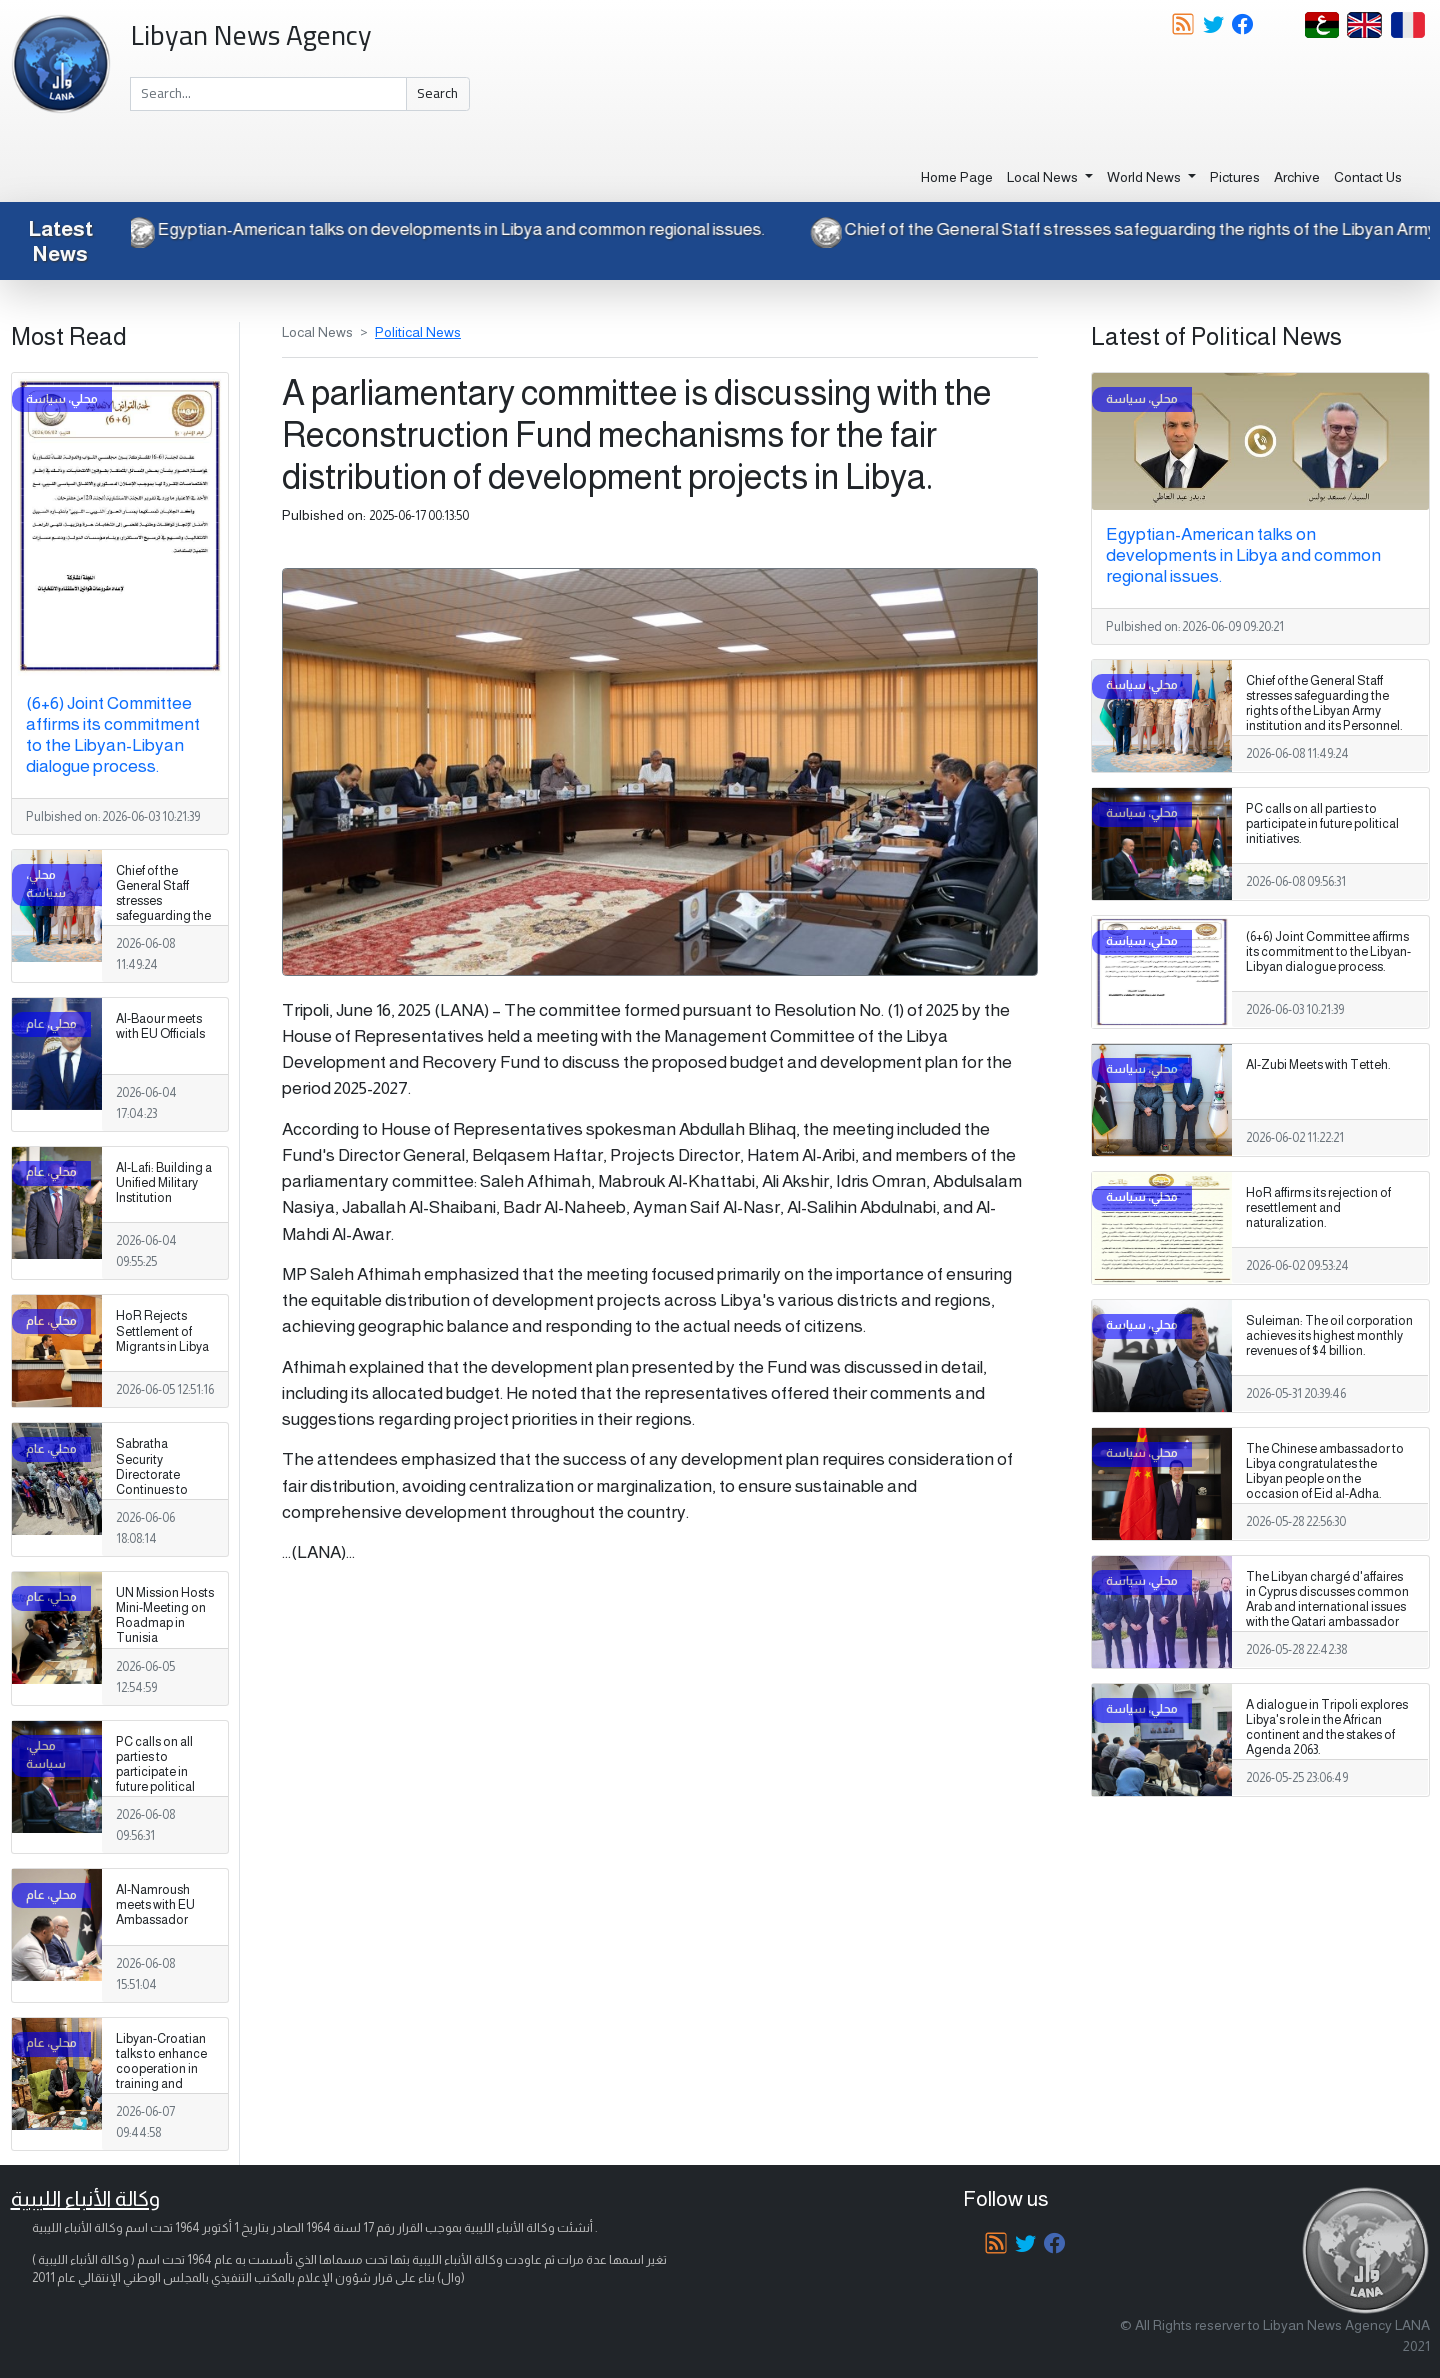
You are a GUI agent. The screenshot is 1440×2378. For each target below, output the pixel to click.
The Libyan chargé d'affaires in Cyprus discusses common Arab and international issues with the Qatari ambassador (1327, 1599)
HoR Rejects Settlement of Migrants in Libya (162, 1331)
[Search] (268, 94)
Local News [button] (1044, 177)
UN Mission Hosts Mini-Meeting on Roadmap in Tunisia (165, 1615)
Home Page (957, 177)
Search (437, 93)
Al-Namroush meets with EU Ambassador (155, 1905)
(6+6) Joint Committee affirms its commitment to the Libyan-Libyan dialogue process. (113, 734)
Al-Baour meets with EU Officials (160, 1026)
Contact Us (1368, 177)
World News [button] (1145, 177)
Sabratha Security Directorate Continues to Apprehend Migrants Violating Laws (157, 1489)
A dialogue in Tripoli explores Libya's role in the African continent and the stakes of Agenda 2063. (1327, 1727)
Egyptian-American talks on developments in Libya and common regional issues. (438, 229)
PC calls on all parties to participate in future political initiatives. (155, 1772)
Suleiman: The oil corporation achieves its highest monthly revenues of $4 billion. (1329, 1336)
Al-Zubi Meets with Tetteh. (1318, 1065)
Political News (418, 332)
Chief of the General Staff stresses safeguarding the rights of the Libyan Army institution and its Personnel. (163, 924)
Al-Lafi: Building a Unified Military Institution (164, 1183)
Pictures (1235, 177)
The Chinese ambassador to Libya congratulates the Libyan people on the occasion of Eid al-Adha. (1325, 1471)
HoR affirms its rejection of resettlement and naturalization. (1318, 1208)
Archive (1297, 177)
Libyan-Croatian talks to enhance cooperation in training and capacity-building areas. (165, 2077)
